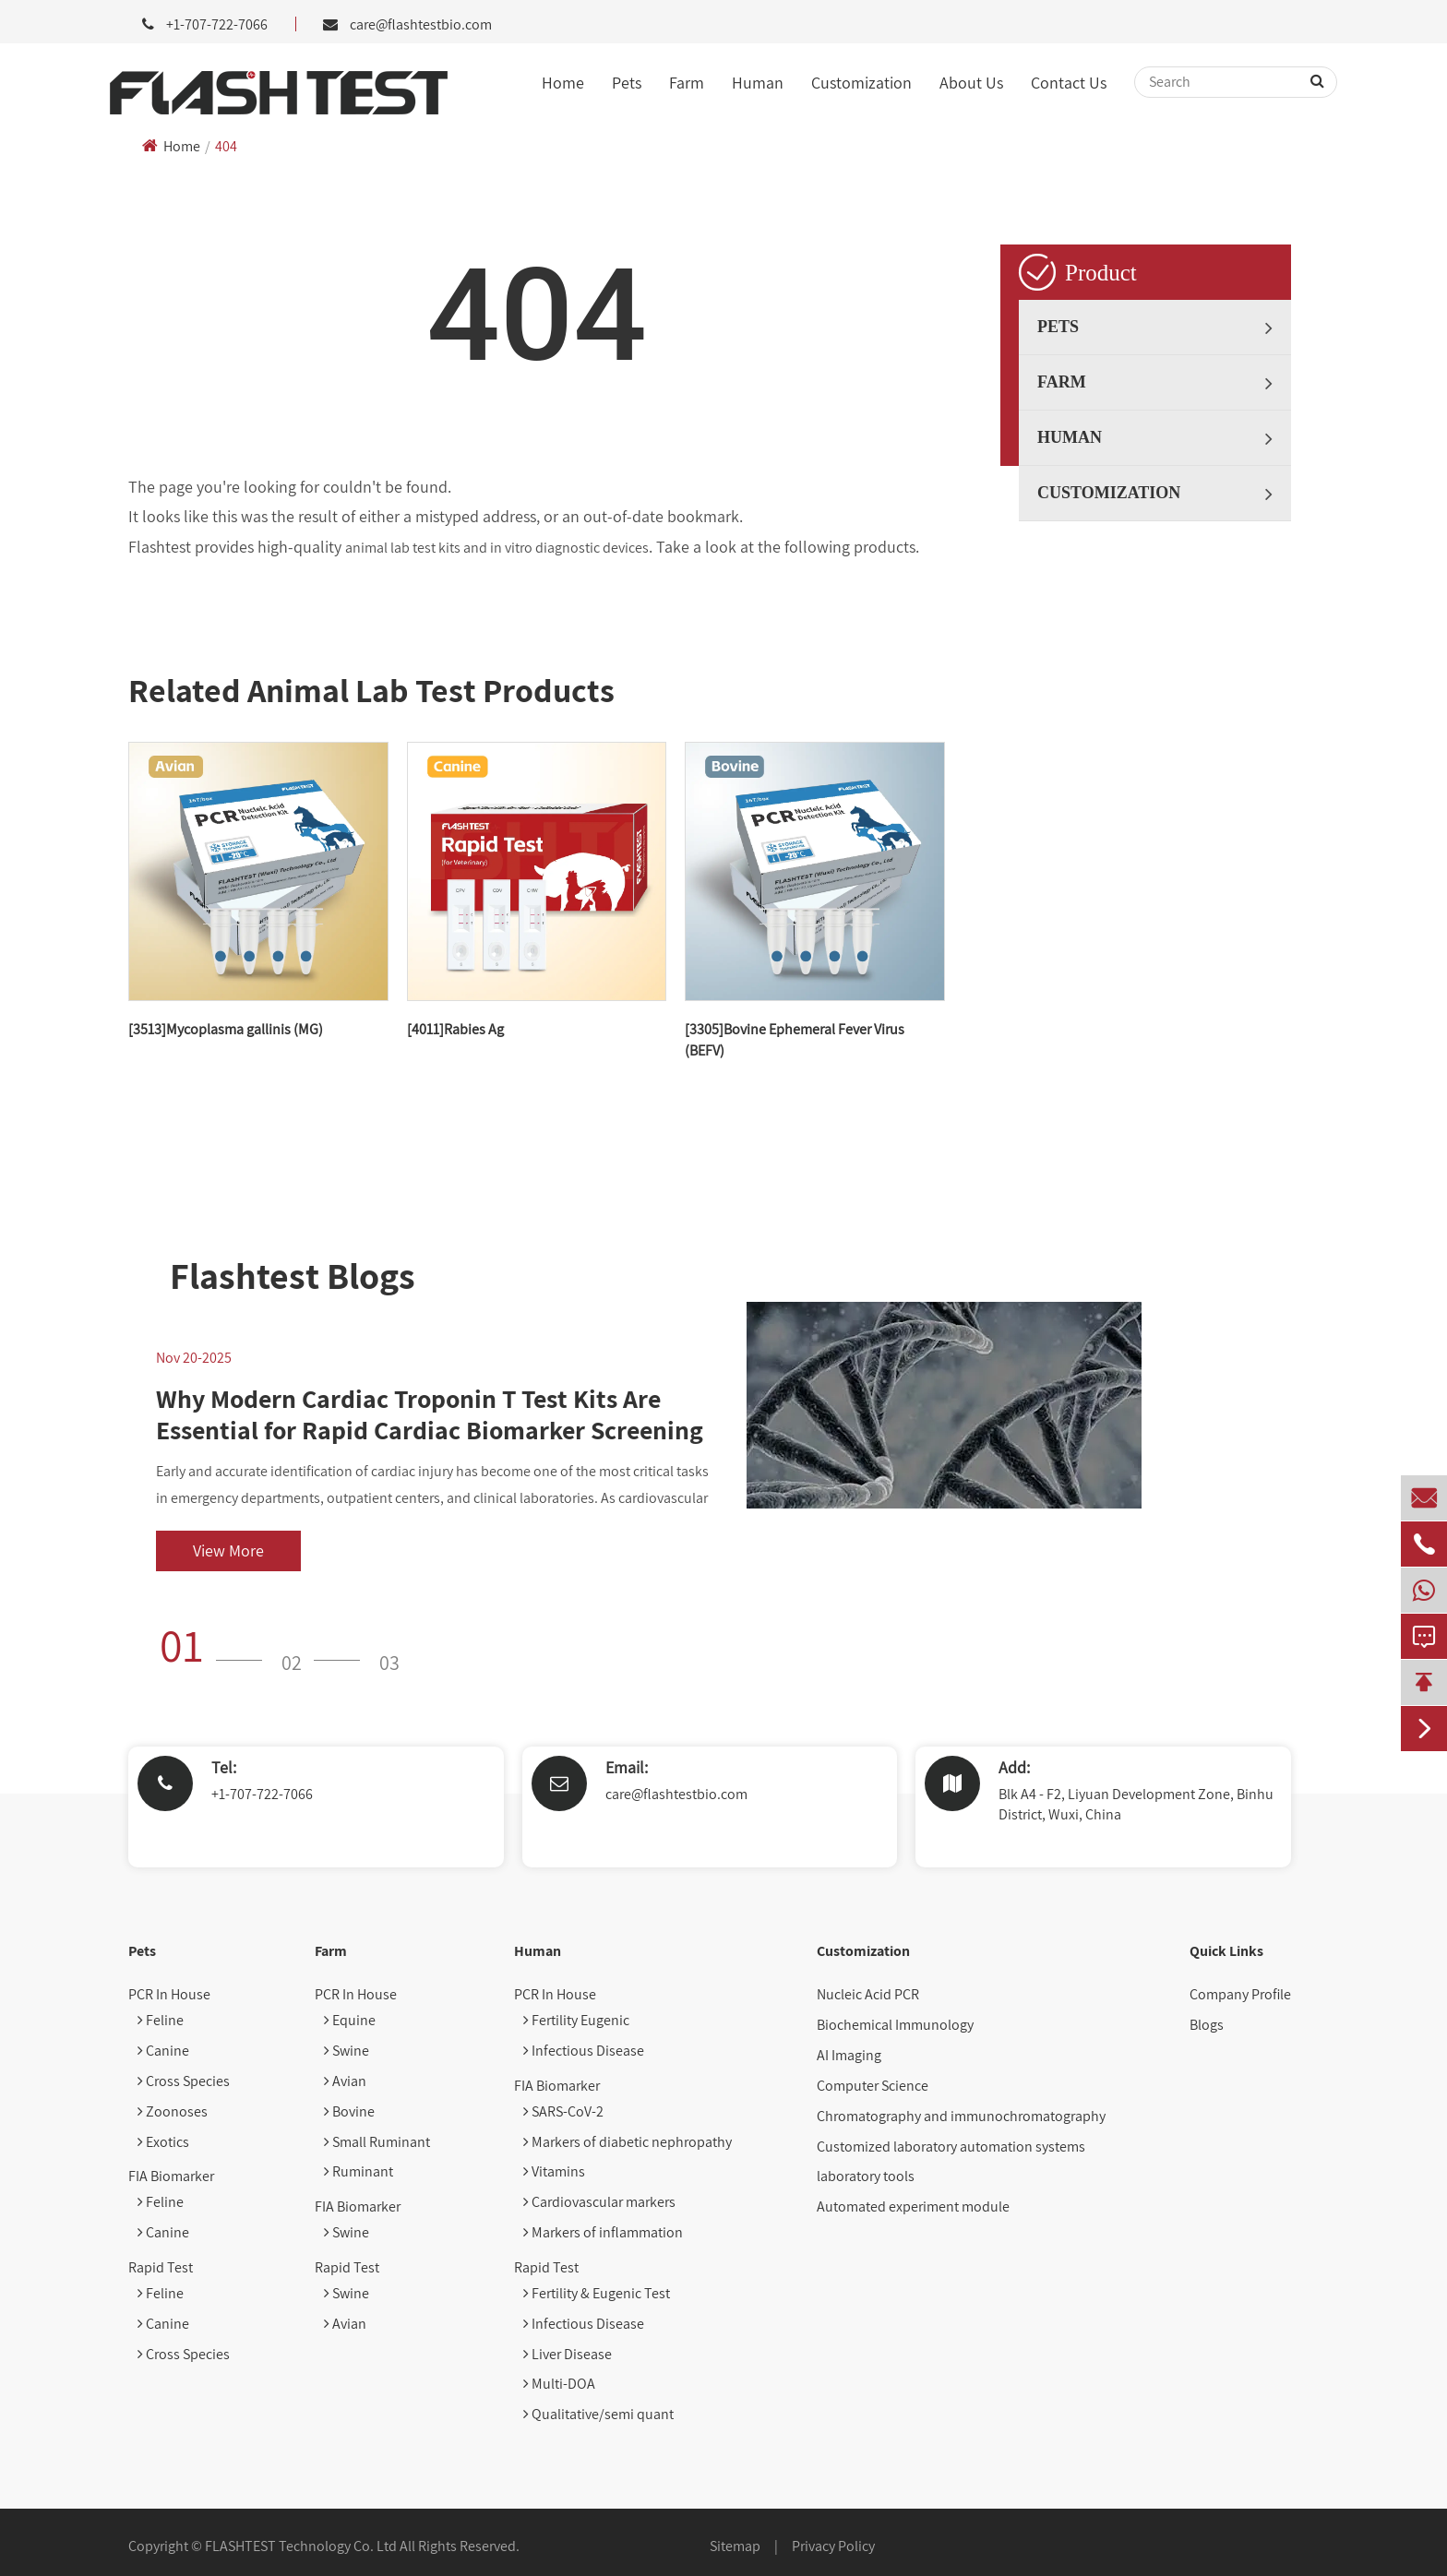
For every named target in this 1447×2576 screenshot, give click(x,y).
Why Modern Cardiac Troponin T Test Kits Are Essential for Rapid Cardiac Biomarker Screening (429, 1414)
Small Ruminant (377, 2142)
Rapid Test (160, 2267)
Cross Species (184, 2081)
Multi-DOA (559, 2383)
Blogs (1207, 2024)
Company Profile (1240, 1994)
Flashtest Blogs (292, 1275)
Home (563, 82)
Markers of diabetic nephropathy (627, 2142)
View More (228, 1550)
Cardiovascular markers (599, 2202)
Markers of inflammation (603, 2232)
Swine (346, 2050)
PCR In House (169, 1994)
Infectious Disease (583, 2050)
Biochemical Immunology (895, 2024)
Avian (345, 2081)
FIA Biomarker (171, 2176)
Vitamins (554, 2171)
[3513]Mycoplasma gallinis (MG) (225, 1029)
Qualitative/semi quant (598, 2414)
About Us (971, 82)
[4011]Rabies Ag (455, 1029)
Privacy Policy (833, 2546)
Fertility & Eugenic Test (596, 2293)
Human (757, 82)
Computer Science (872, 2085)
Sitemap (735, 2546)
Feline (161, 2020)
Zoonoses (173, 2111)
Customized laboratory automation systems (951, 2146)
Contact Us (1068, 82)
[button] (217, 1645)
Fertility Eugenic (576, 2020)
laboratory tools (866, 2176)
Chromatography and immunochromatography (961, 2116)
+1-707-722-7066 (262, 1794)
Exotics (163, 2142)
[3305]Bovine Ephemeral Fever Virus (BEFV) (794, 1040)
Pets (626, 82)
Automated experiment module (913, 2206)
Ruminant (358, 2171)
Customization (861, 82)
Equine (350, 2020)
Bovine (349, 2111)
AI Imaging (849, 2055)
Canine (163, 2050)
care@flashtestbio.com (421, 24)
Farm (686, 82)
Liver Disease (567, 2354)
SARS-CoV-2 (563, 2111)
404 (226, 146)
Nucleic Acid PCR (868, 1994)
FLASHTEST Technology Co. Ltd (301, 2546)
